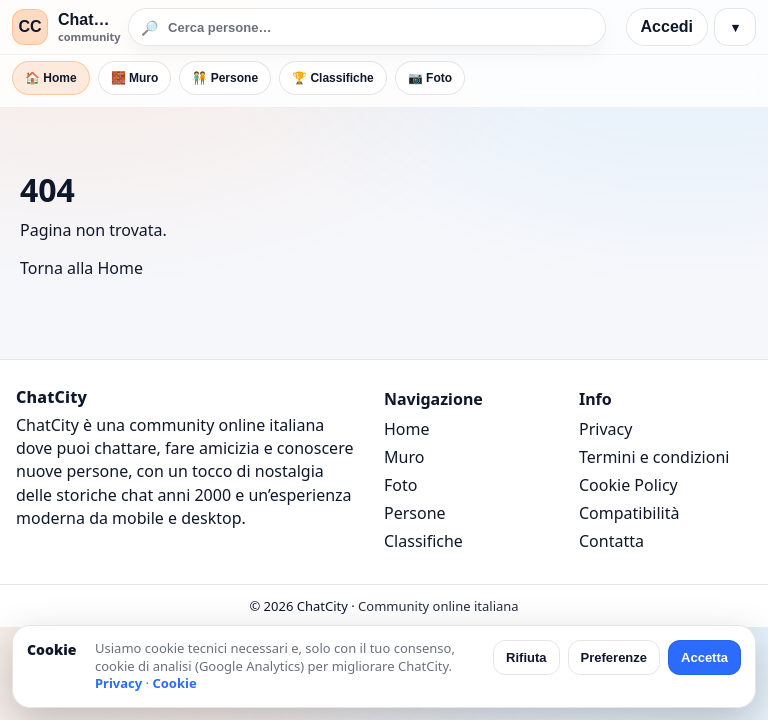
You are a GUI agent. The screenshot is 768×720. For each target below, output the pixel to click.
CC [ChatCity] (29, 26)
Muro (404, 457)
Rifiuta (526, 657)
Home (407, 429)
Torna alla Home (81, 268)
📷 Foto (430, 78)
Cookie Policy (628, 485)
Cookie (174, 683)
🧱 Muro (135, 78)
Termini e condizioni (654, 457)
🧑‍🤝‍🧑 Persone (225, 78)
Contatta (611, 541)
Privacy (605, 429)
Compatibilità (629, 513)
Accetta (704, 657)
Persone (415, 513)
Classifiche (423, 541)
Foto (400, 485)
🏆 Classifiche (333, 78)
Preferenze (614, 657)
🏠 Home (51, 78)
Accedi (667, 26)
